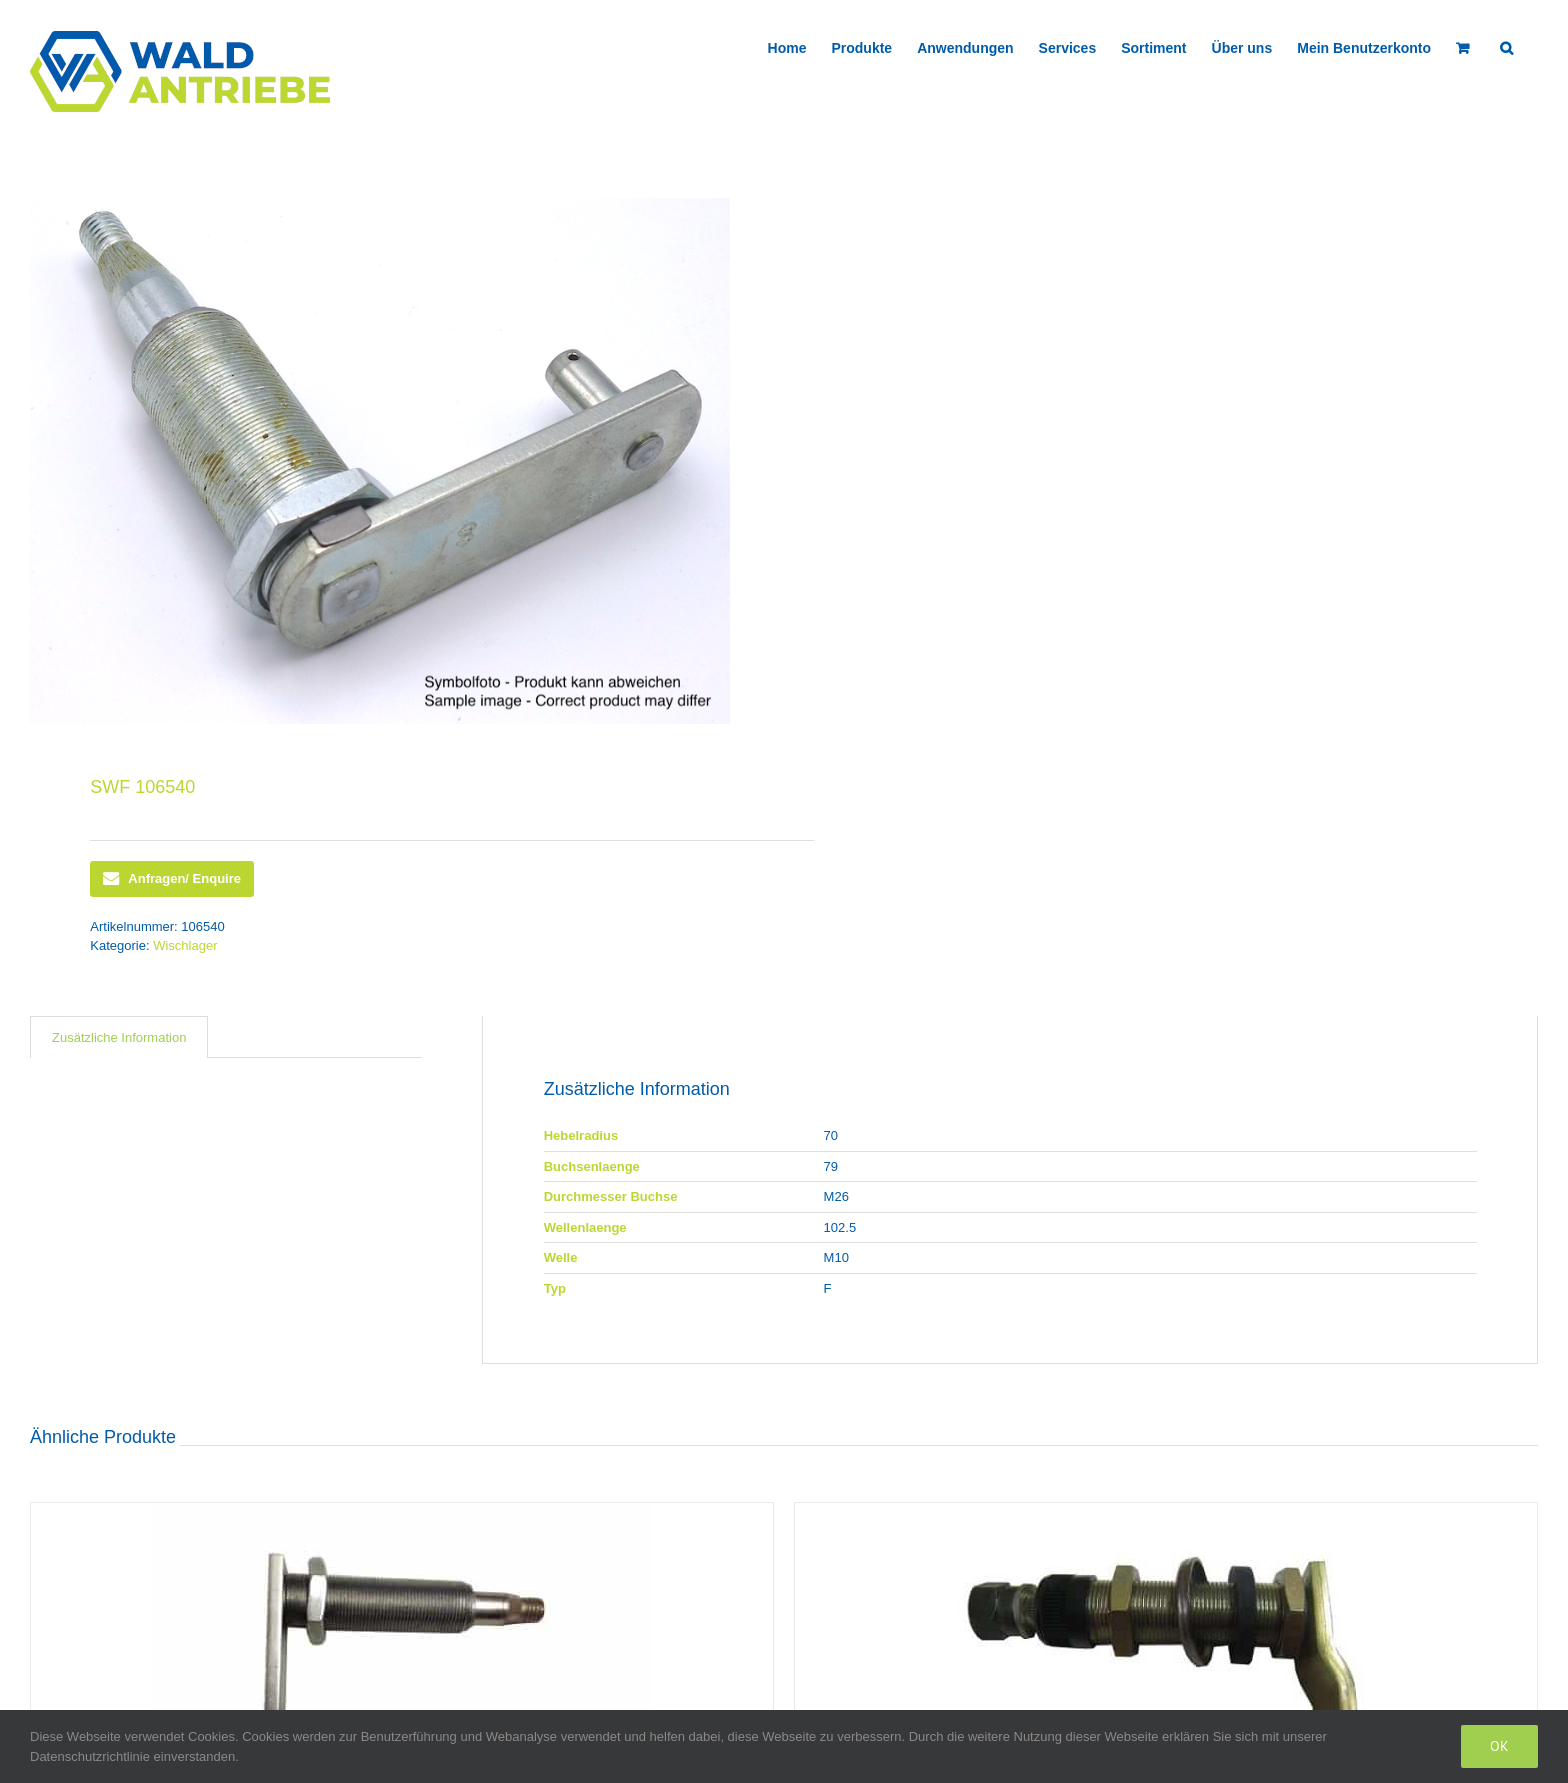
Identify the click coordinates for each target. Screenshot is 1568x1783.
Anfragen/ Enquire (172, 879)
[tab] (119, 1037)
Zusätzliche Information (119, 1037)
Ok (1499, 1746)
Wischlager (185, 945)
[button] (1506, 46)
